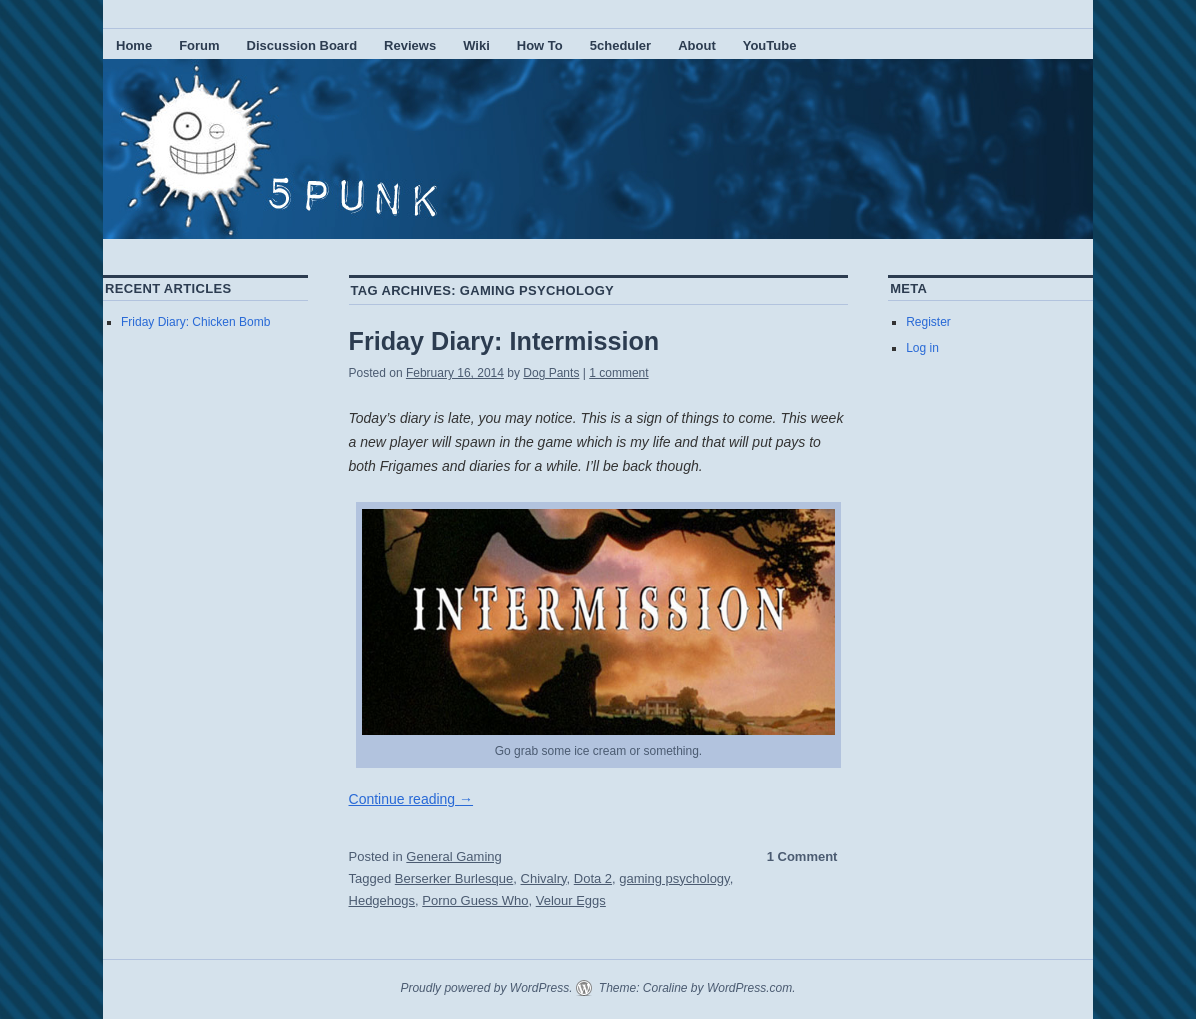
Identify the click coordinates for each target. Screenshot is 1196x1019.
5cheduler (620, 45)
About (697, 45)
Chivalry (544, 878)
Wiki (476, 45)
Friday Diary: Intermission (504, 341)
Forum (199, 45)
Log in (922, 348)
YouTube (770, 45)
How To (540, 45)
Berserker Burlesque (454, 878)
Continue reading (411, 799)
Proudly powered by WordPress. (486, 988)
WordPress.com (749, 988)
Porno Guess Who (475, 900)
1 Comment (802, 856)
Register (928, 322)
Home (134, 45)
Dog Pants (551, 373)
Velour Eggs (571, 900)
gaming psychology (674, 878)
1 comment (618, 373)
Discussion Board (302, 45)
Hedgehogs (382, 900)
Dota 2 (593, 878)
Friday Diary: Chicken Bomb (195, 322)
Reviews (410, 45)
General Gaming (453, 856)
